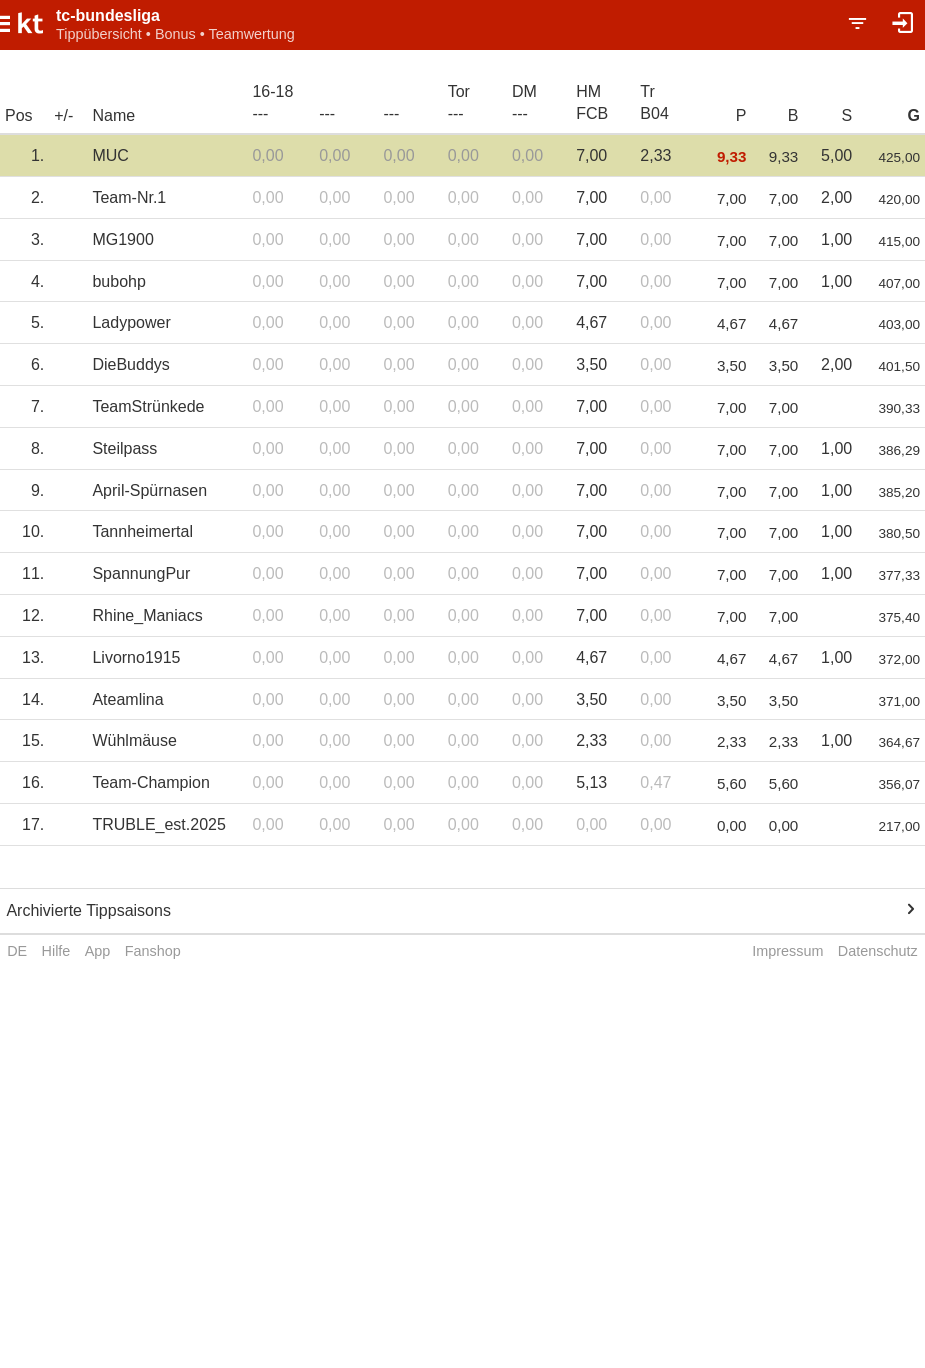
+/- (63, 115)
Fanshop (153, 951)
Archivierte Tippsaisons (88, 910)
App (98, 951)
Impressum (787, 951)
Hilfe (56, 951)
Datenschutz (878, 951)
